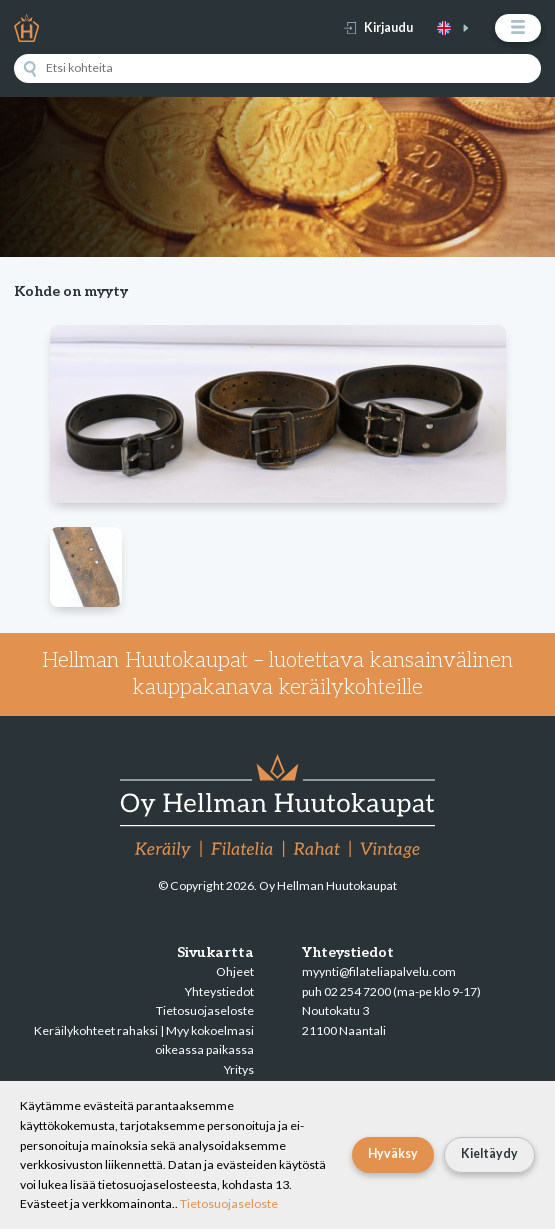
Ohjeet (235, 971)
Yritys (239, 1069)
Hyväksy (393, 1153)
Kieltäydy (489, 1153)
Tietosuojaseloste (205, 1010)
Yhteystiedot (219, 991)
